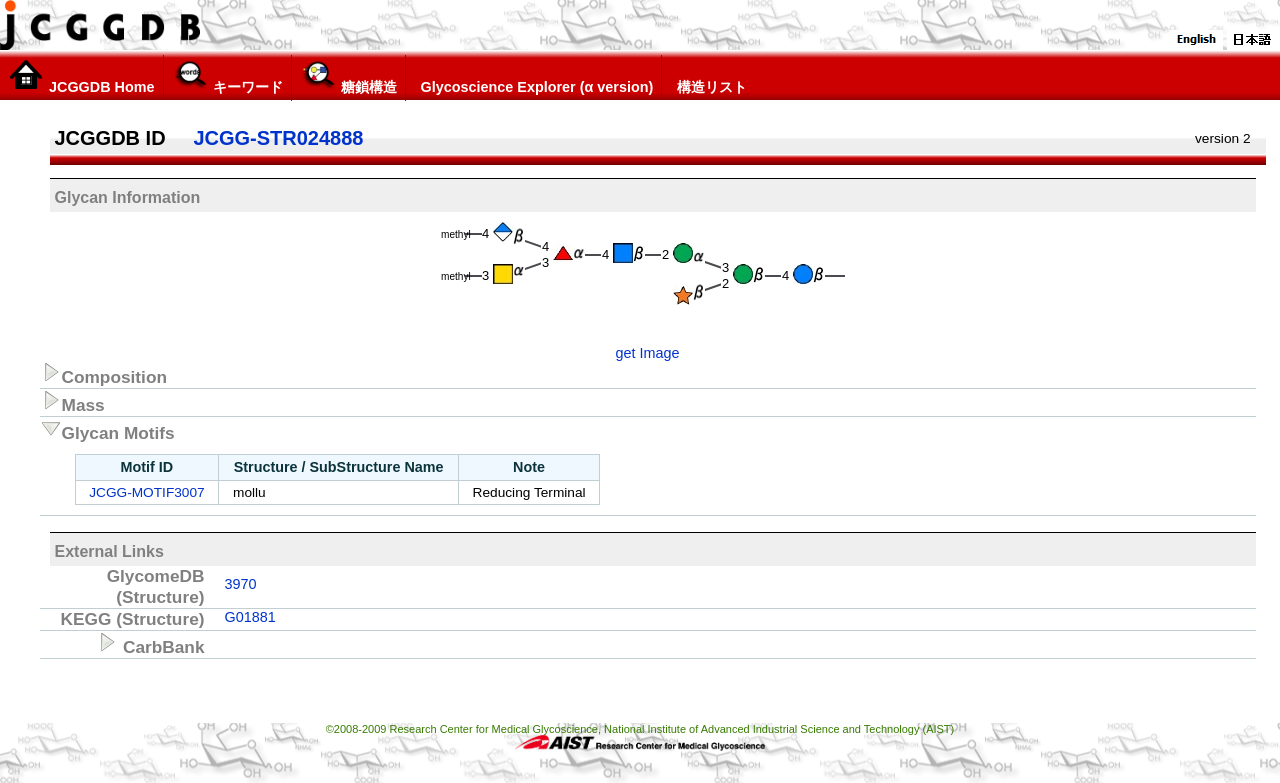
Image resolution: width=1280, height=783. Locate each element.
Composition (104, 374)
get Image (648, 353)
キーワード (227, 77)
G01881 (250, 617)
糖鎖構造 (348, 77)
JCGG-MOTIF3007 (146, 492)
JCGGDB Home (81, 77)
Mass (72, 402)
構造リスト (708, 77)
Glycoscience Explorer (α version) (534, 77)
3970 (241, 584)
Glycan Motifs (107, 430)
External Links (109, 551)
